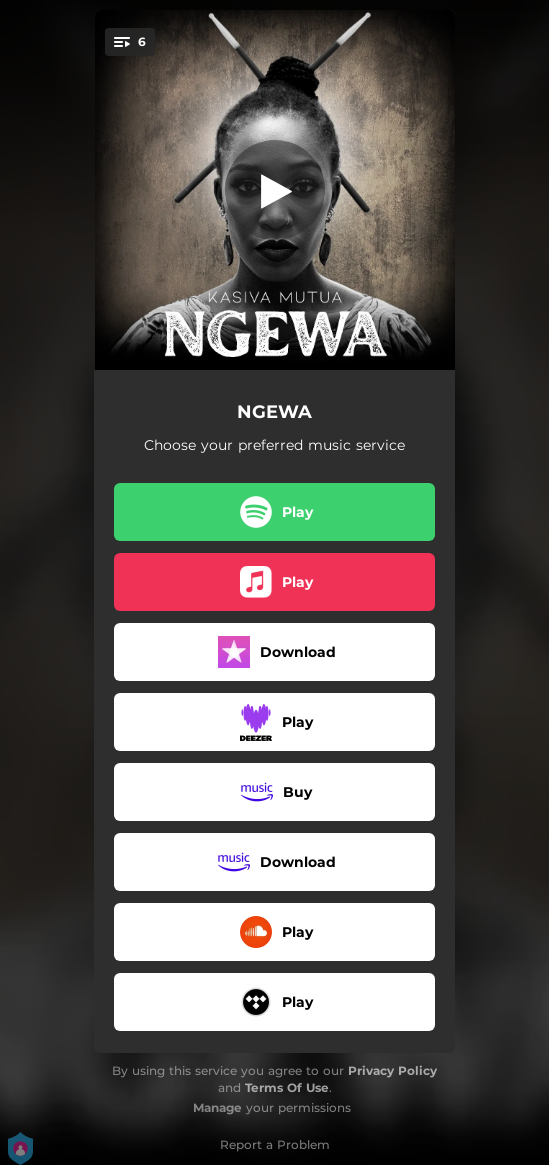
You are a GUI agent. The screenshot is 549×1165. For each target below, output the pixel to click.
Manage (217, 1107)
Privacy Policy (392, 1070)
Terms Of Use (287, 1087)
